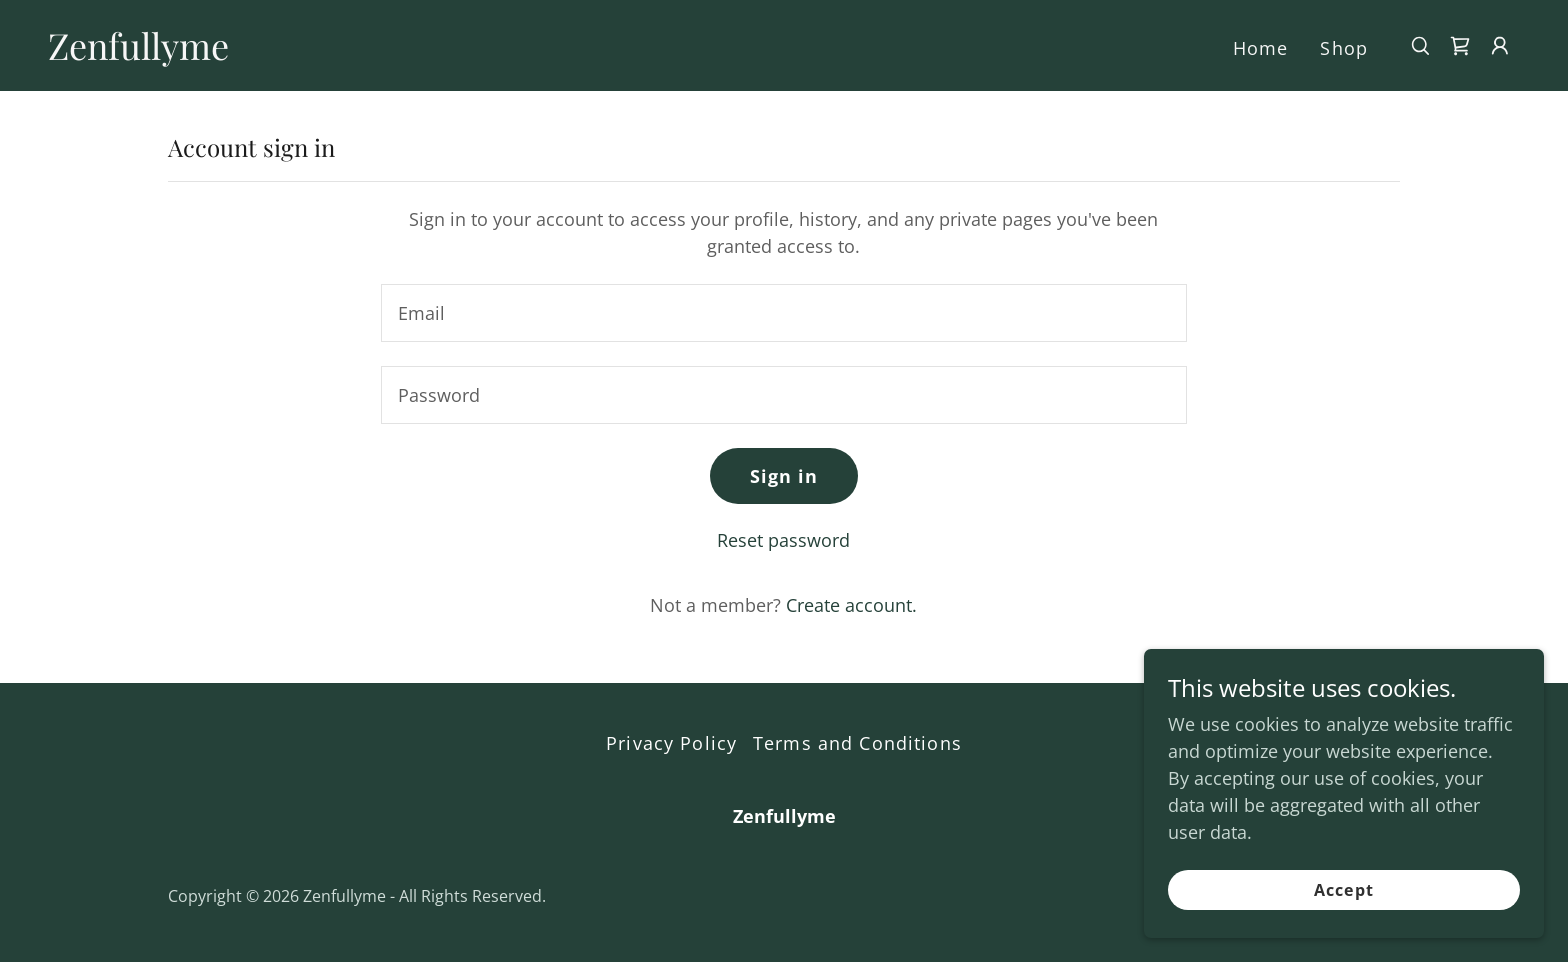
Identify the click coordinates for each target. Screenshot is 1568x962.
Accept (1343, 890)
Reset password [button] (783, 540)
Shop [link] (1344, 48)
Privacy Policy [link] (671, 743)
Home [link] (1261, 48)
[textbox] (783, 313)
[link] (138, 53)
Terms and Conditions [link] (857, 743)
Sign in (784, 476)
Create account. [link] (851, 605)
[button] (1500, 46)
